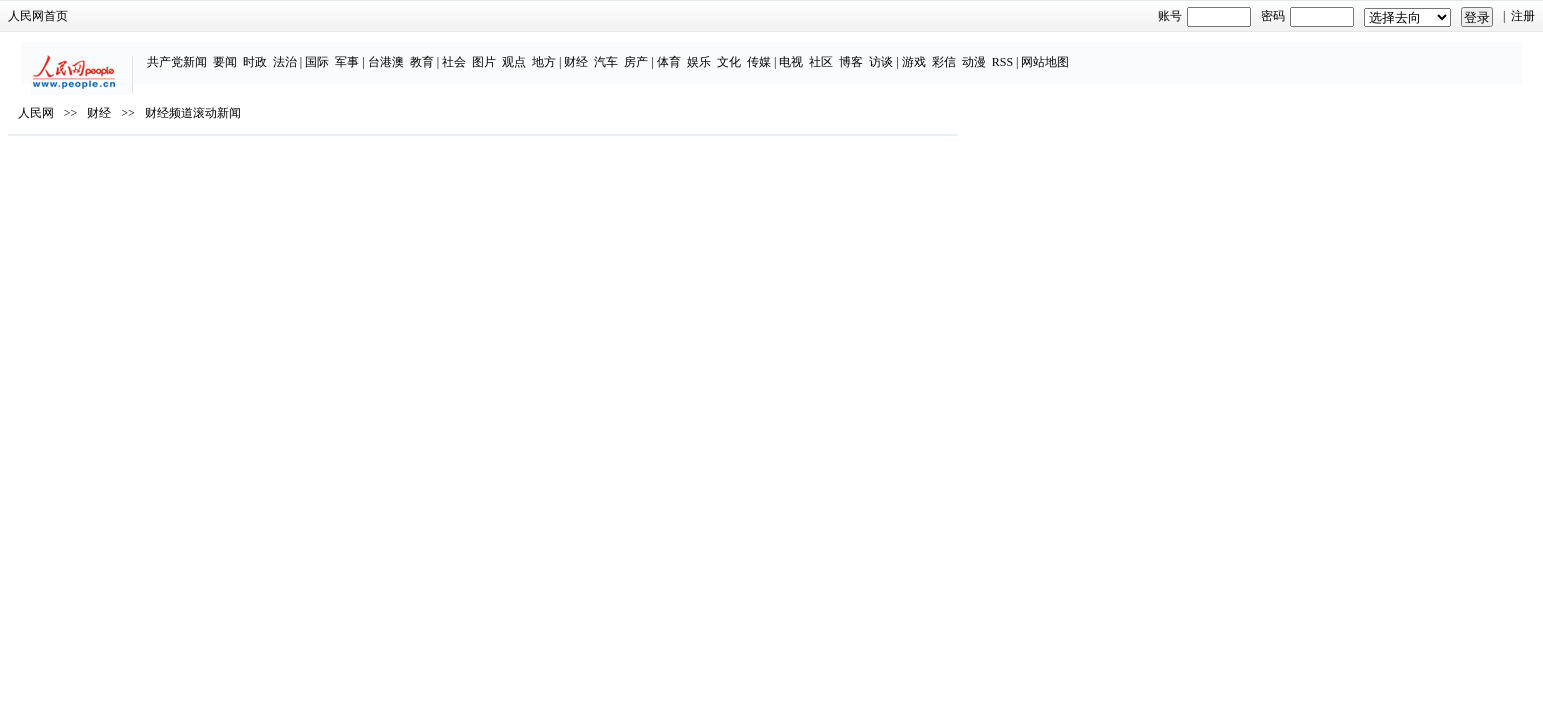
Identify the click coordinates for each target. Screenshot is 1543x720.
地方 (707, 52)
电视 (955, 52)
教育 (585, 52)
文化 (892, 52)
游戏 (1077, 52)
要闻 (388, 52)
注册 (1240, 16)
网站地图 (1209, 52)
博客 (1015, 52)
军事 (511, 52)
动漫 (1137, 52)
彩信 (1107, 52)
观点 (677, 52)
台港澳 (549, 52)
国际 (481, 52)
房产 (800, 52)
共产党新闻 (340, 52)
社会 (617, 52)
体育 (832, 52)
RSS (1165, 52)
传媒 (922, 52)
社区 (985, 52)
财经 (740, 52)
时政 (418, 52)
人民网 (320, 171)
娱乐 (862, 52)
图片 (647, 52)
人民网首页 (322, 16)
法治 (448, 52)
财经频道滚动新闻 (477, 171)
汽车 (770, 52)
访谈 (1045, 52)
